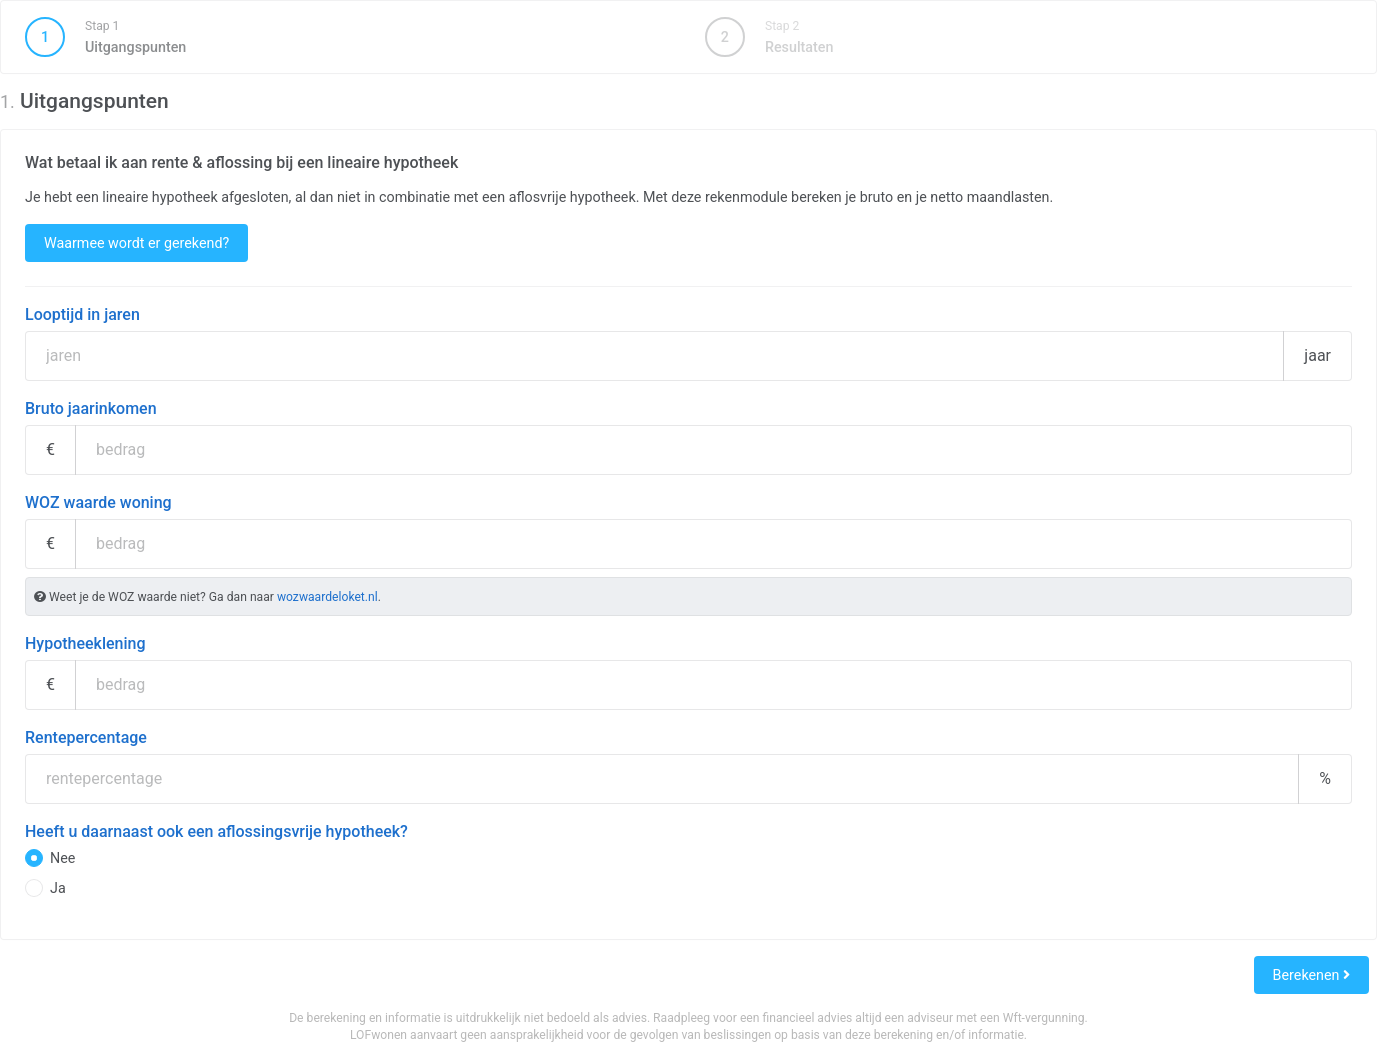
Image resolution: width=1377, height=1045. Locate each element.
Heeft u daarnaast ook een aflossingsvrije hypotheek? (216, 831)
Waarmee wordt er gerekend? (136, 243)
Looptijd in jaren (82, 314)
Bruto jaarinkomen (91, 408)
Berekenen (1311, 975)
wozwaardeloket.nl (327, 597)
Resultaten (769, 37)
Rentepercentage (86, 737)
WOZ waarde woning (98, 502)
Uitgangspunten (348, 37)
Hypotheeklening (85, 643)
